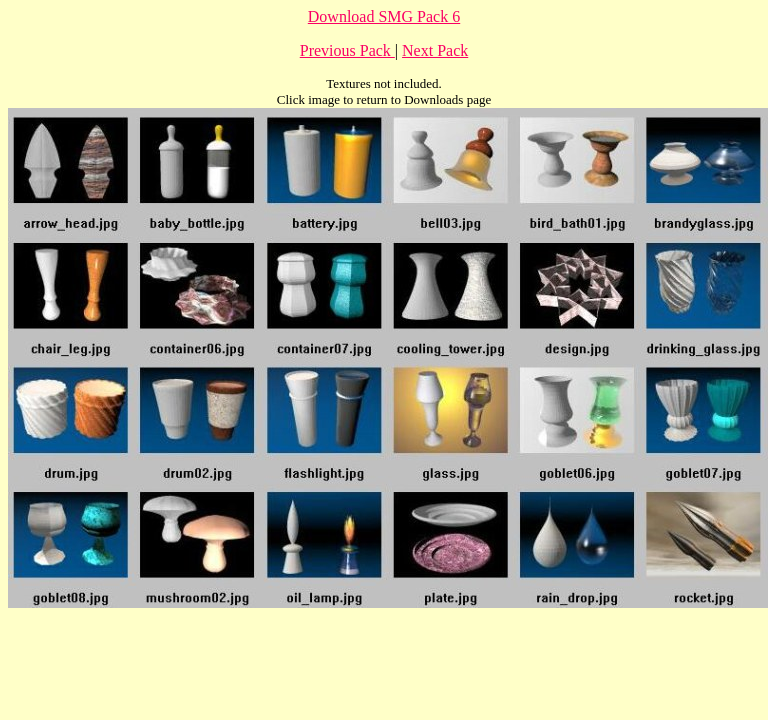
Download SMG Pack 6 (384, 16)
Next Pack (435, 50)
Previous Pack (347, 50)
